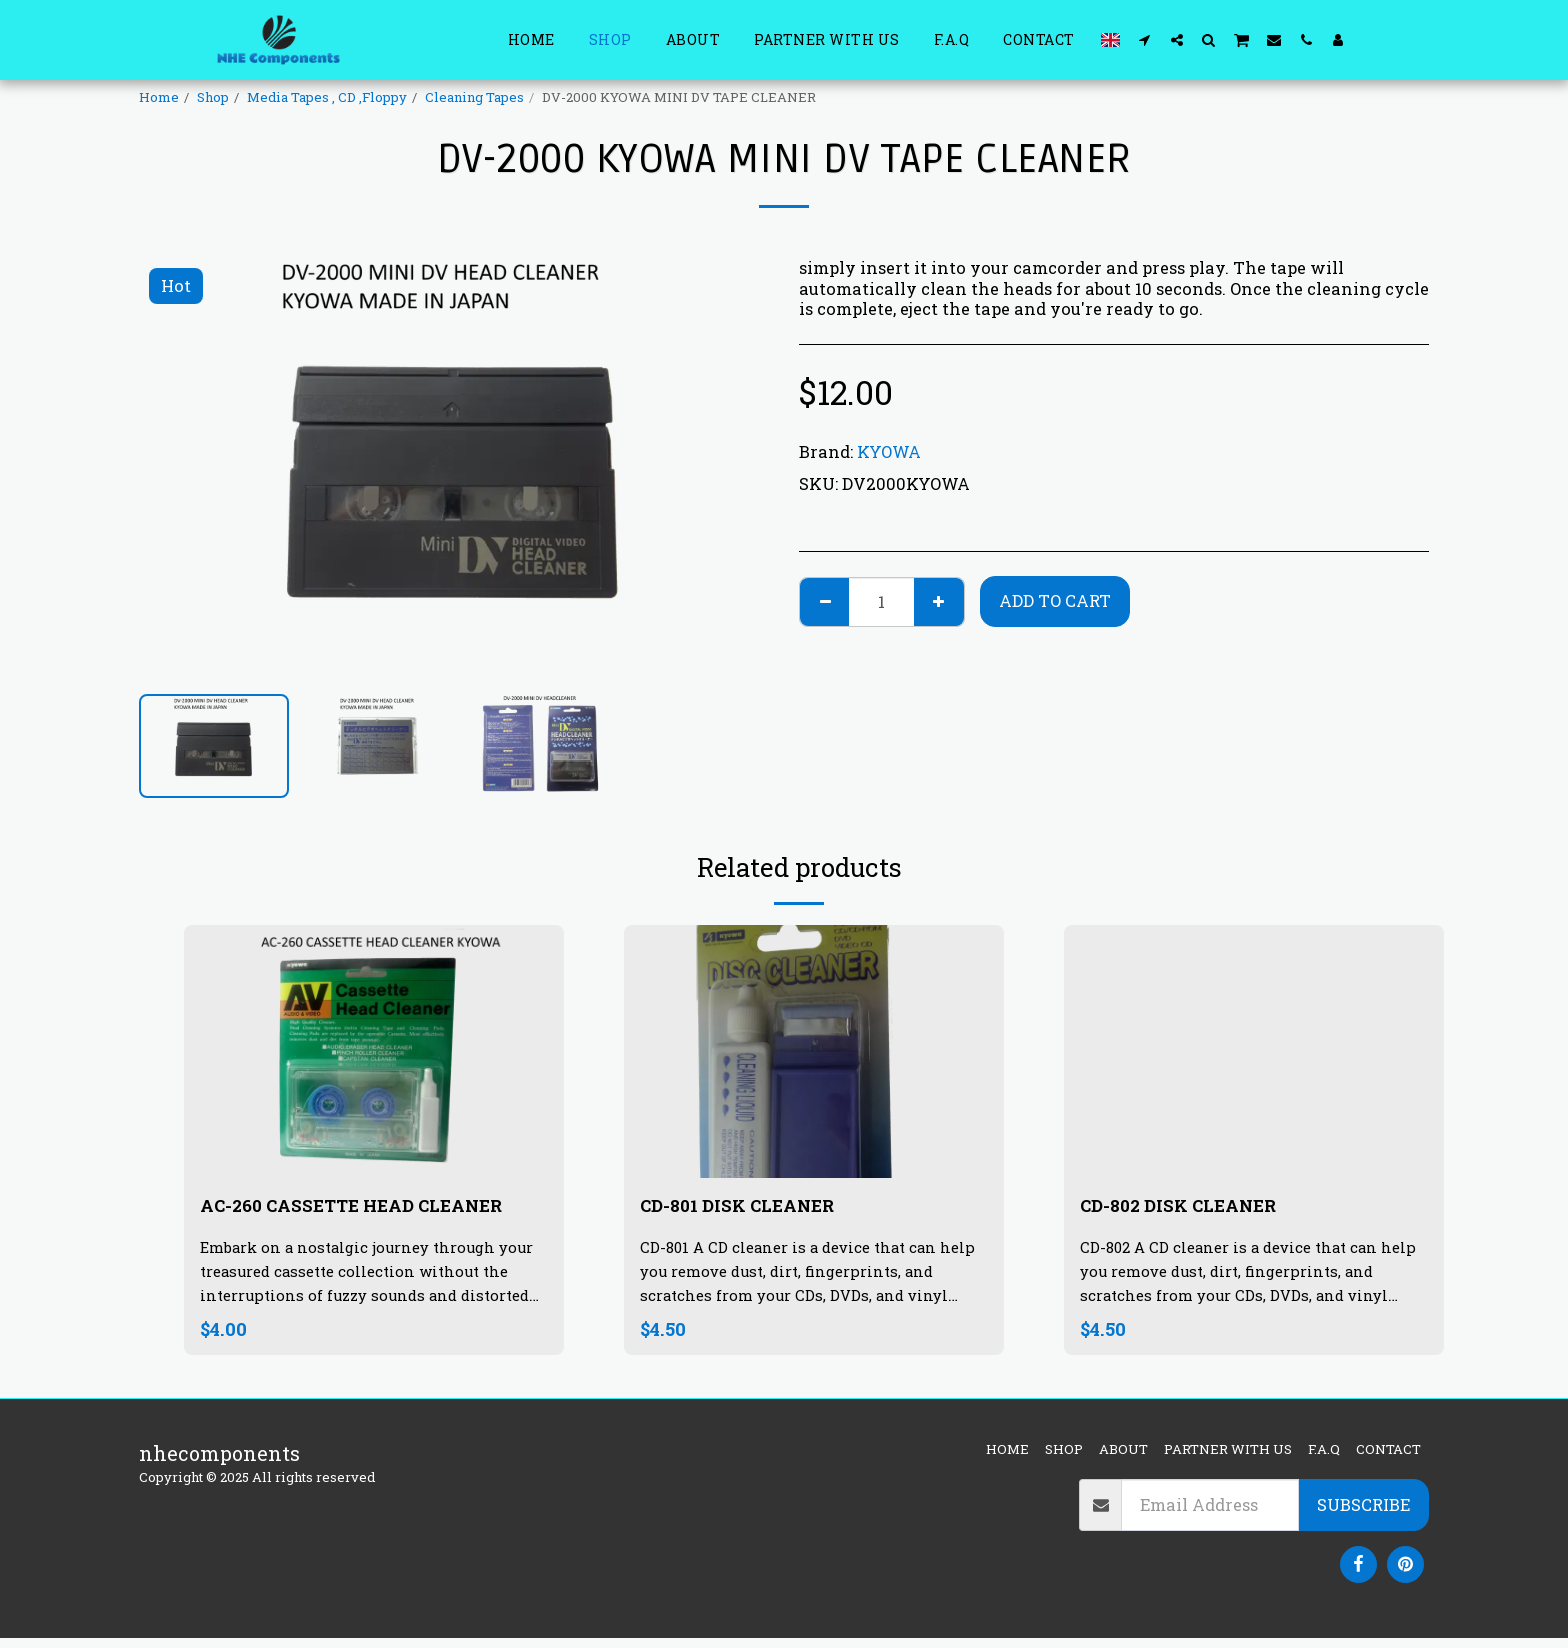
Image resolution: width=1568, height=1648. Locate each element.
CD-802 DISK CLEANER (1193, 1208)
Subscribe (1363, 1514)
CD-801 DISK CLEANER (752, 1208)
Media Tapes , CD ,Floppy (327, 97)
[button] (1145, 39)
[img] (374, 1051)
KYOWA (889, 451)
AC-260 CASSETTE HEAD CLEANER (323, 1223)
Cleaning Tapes (474, 97)
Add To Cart (1055, 600)
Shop (213, 97)
